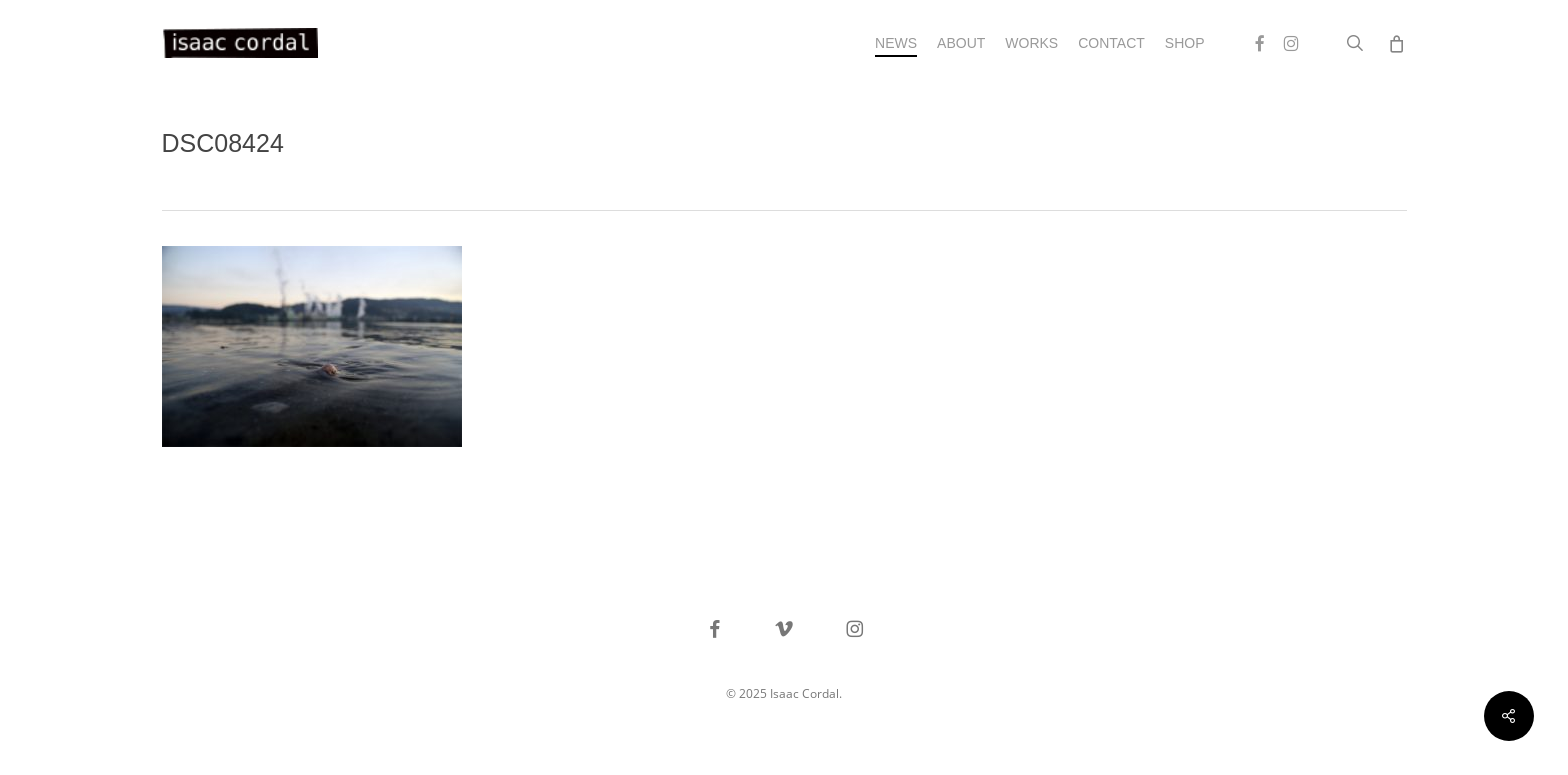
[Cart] (1396, 43)
